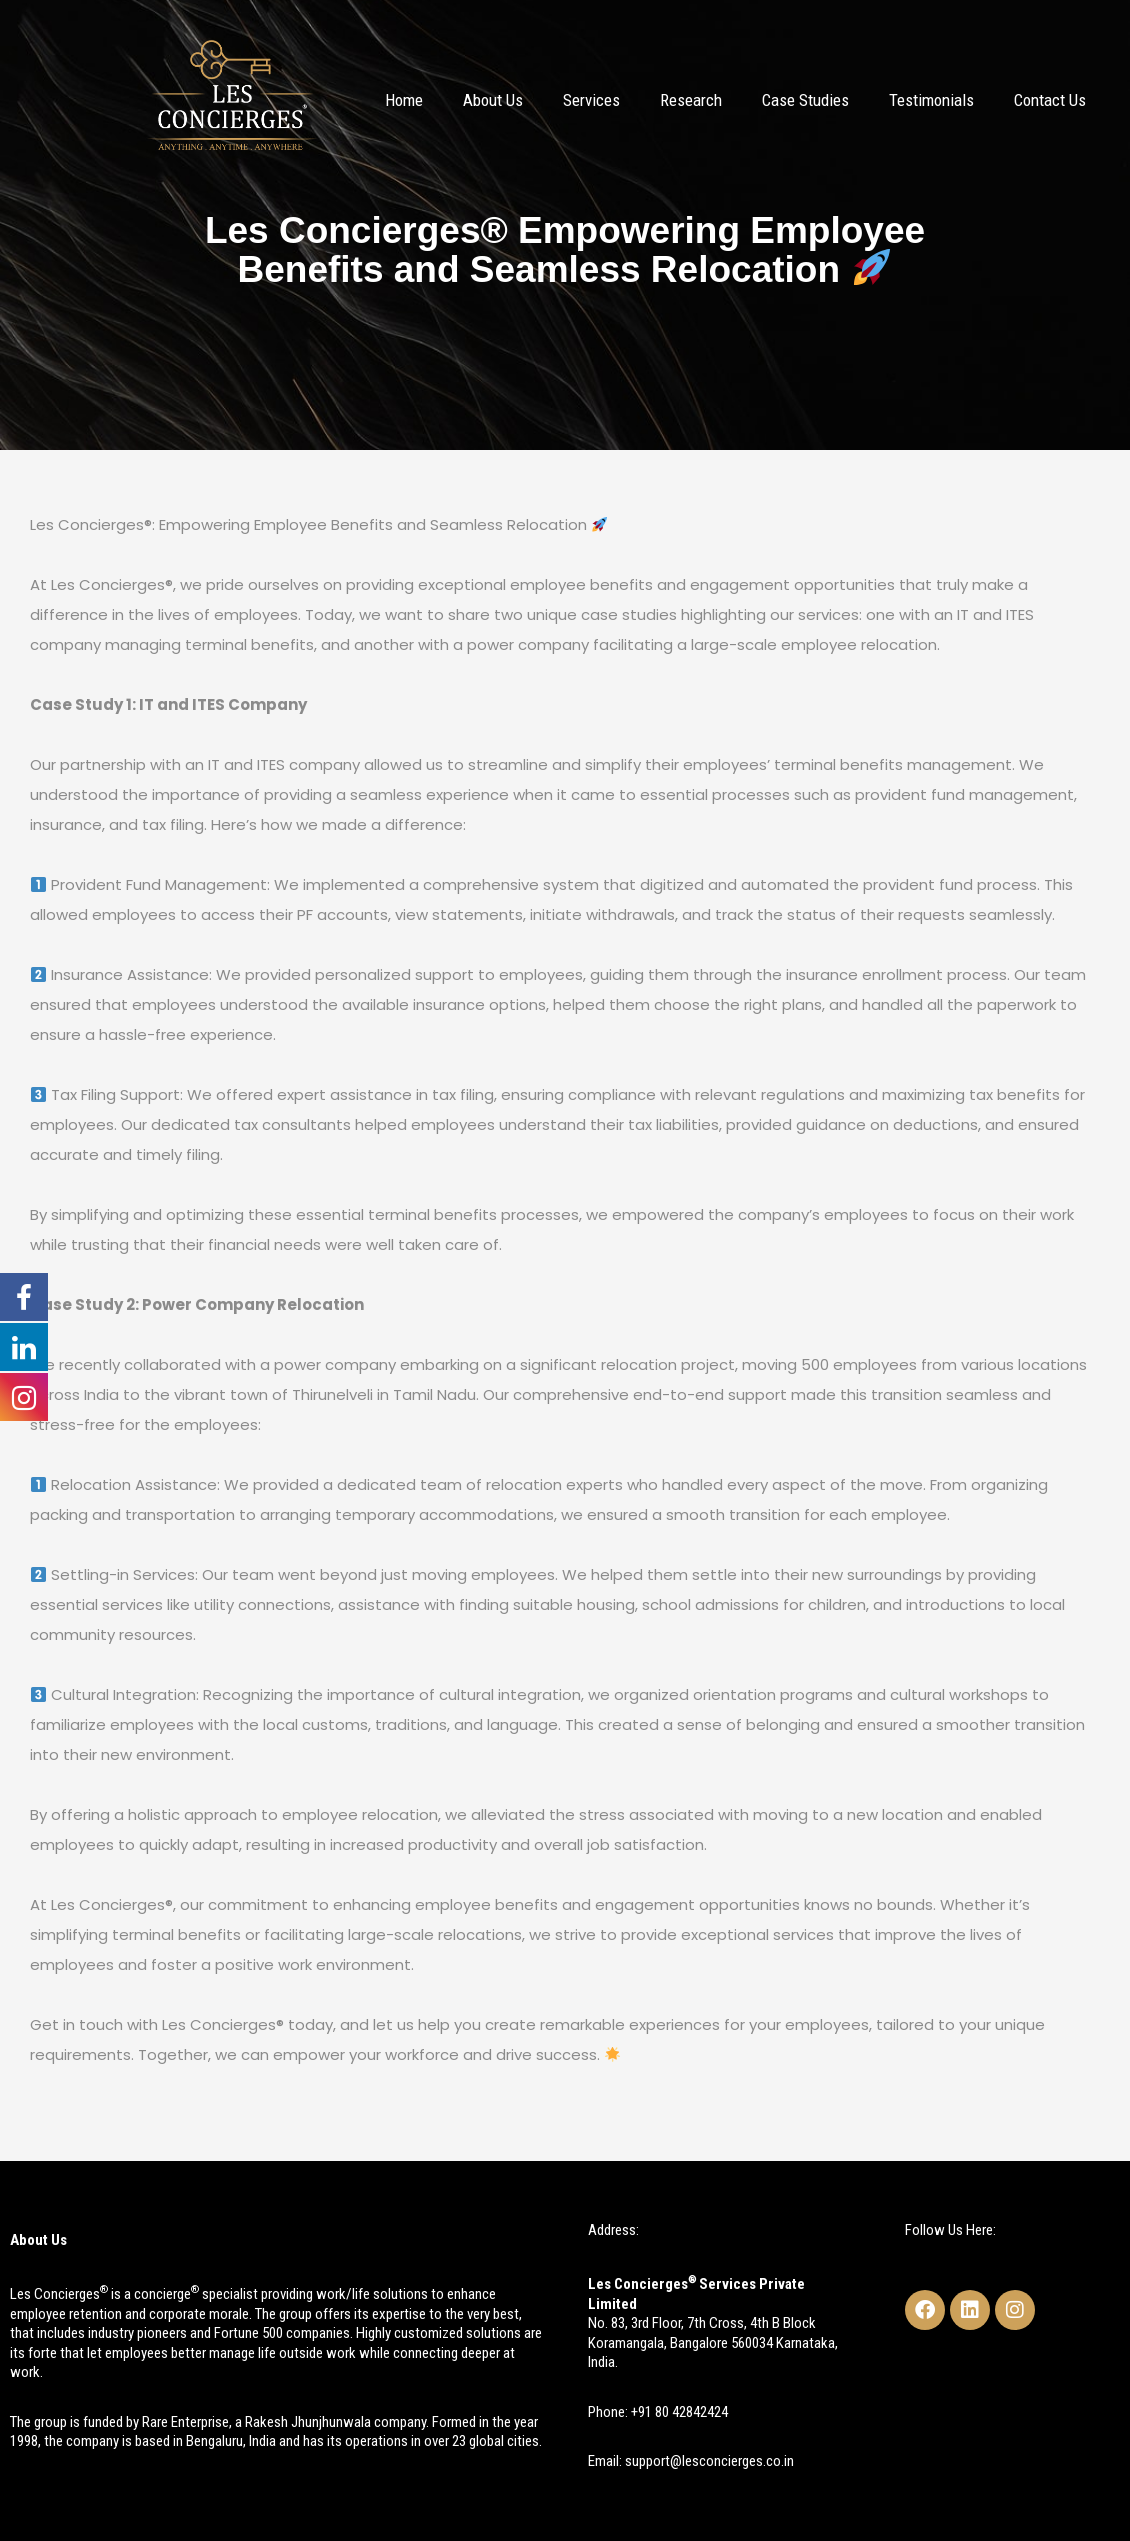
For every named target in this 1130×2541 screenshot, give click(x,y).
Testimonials (931, 100)
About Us (493, 100)
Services (591, 100)
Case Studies (805, 100)
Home (404, 100)
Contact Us (1050, 100)
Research (691, 100)
